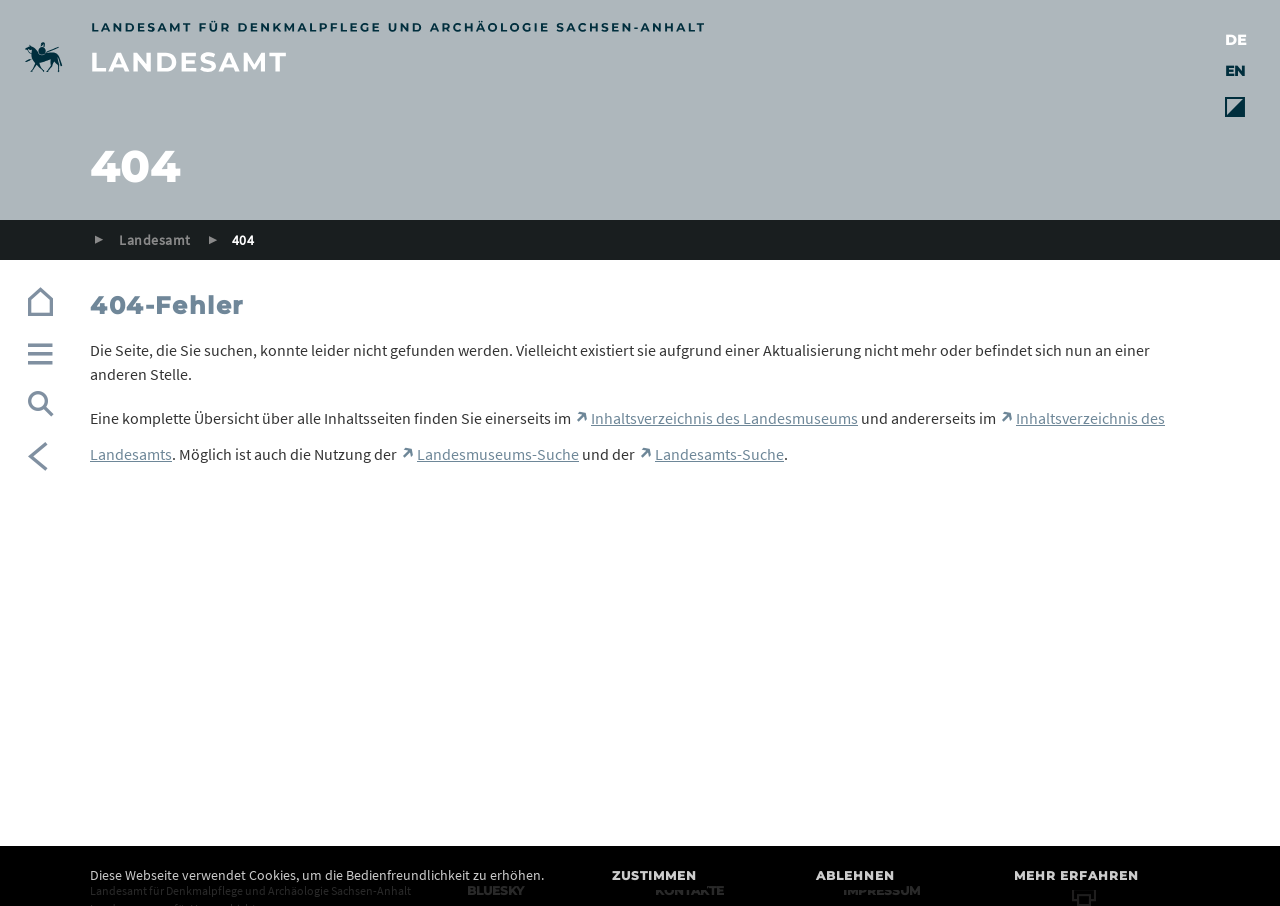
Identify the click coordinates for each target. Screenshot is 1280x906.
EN (1235, 71)
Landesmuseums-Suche (498, 454)
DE (1235, 40)
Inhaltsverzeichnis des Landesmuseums (724, 418)
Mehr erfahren (1076, 875)
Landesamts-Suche (719, 454)
